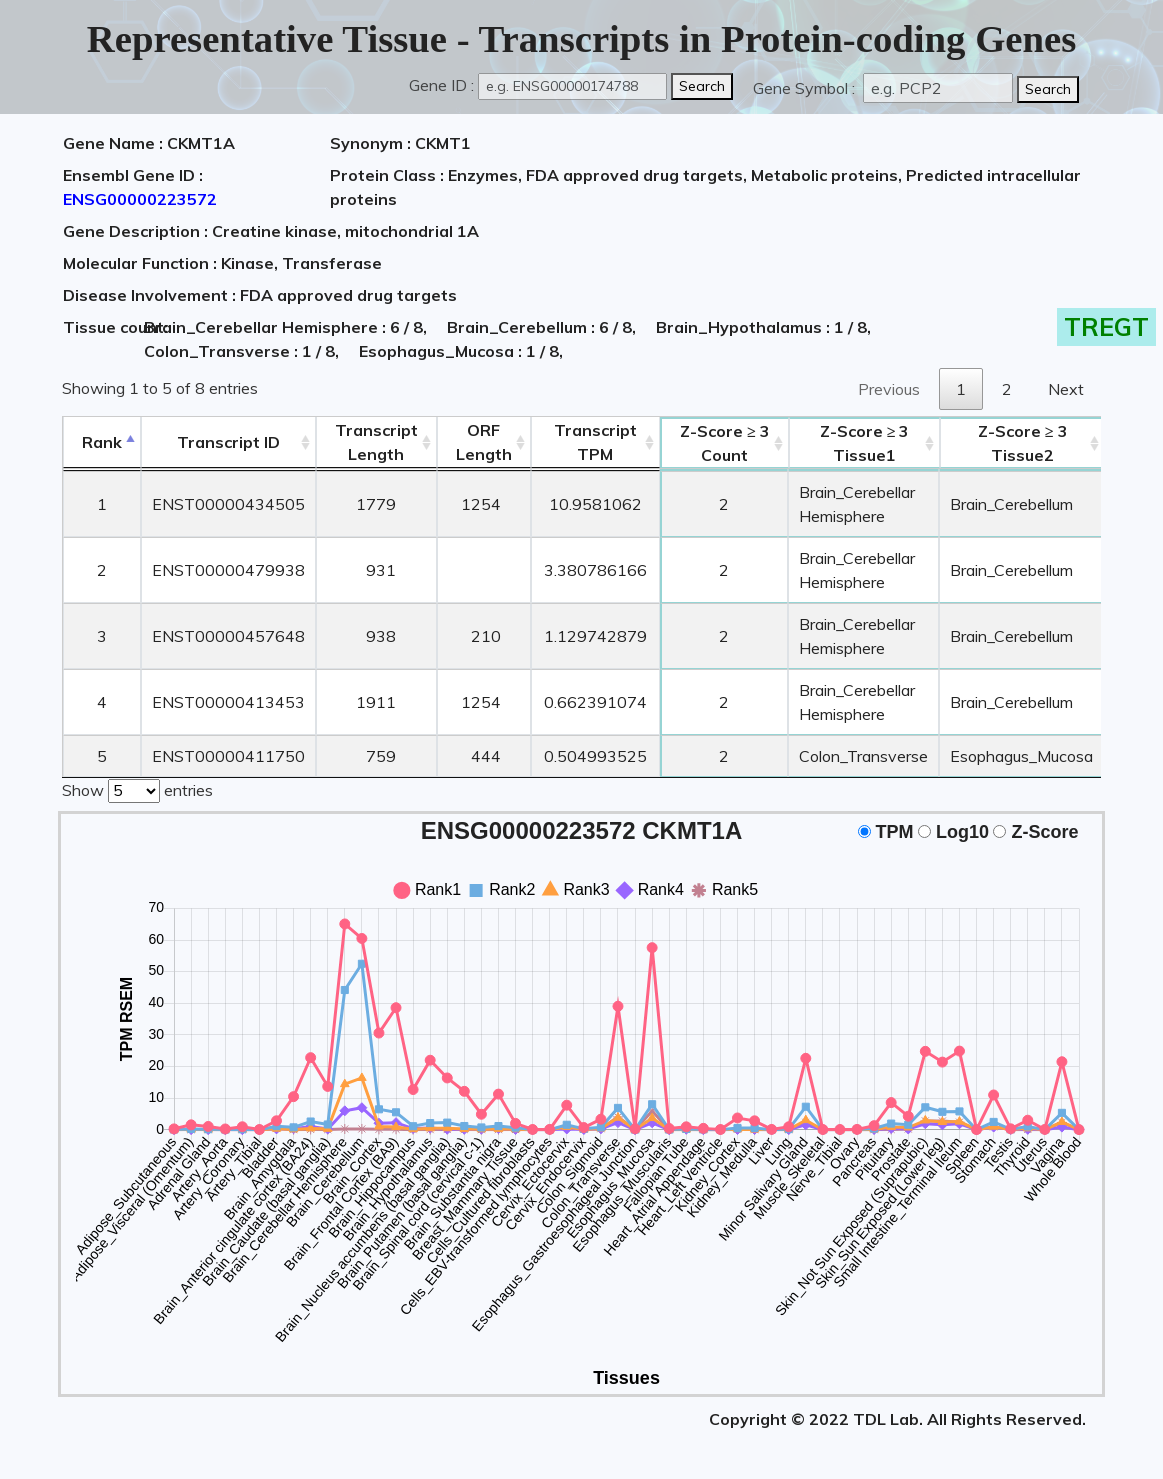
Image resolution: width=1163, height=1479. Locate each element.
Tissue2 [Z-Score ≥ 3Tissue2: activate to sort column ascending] (1023, 443)
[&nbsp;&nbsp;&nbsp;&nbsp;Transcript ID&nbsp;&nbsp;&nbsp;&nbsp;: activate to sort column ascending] (228, 442)
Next (1066, 389)
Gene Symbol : (806, 88)
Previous (889, 389)
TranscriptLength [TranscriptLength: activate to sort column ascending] (376, 442)
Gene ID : (441, 85)
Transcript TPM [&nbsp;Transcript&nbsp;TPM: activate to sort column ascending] (595, 442)
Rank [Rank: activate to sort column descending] (102, 442)
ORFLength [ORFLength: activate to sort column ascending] (484, 442)
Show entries (137, 789)
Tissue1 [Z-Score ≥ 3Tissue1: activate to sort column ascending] (865, 443)
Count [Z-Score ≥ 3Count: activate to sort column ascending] (725, 443)
